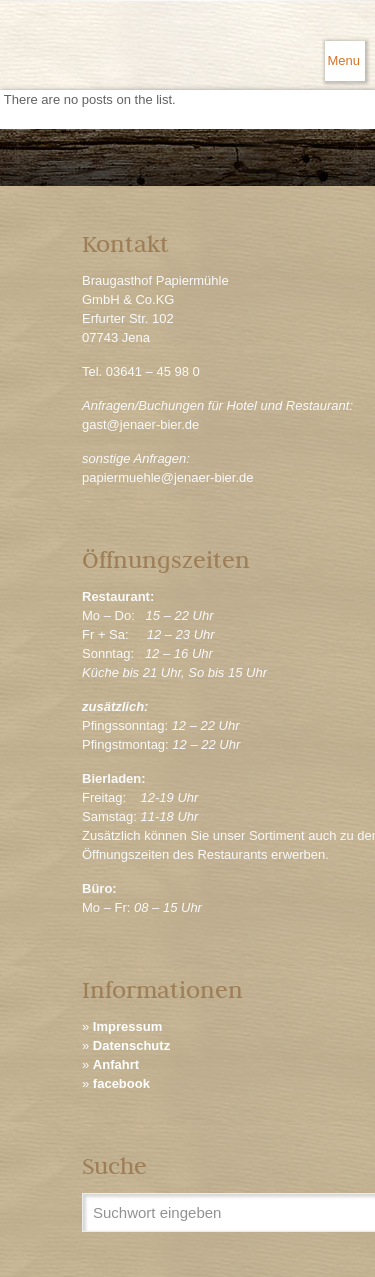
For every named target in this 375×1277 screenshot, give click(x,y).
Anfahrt (116, 1064)
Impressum (127, 1026)
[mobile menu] (345, 61)
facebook (121, 1083)
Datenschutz (131, 1045)
